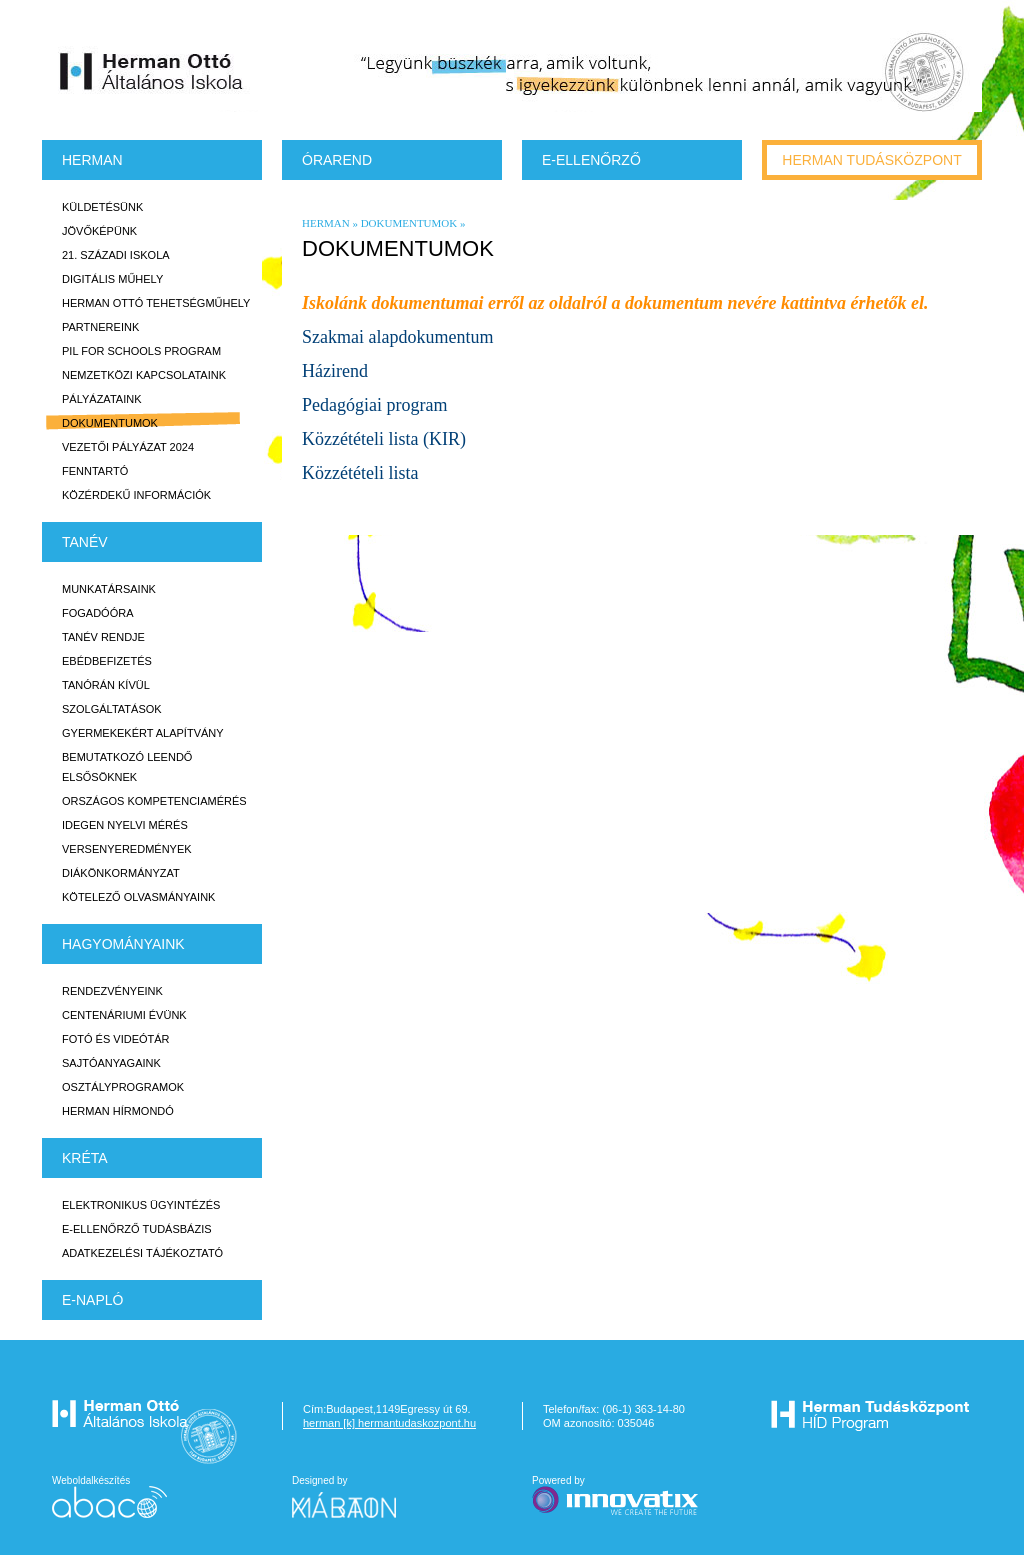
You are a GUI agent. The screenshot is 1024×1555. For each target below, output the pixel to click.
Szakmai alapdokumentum (397, 337)
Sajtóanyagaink (111, 1063)
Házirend (335, 371)
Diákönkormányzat (121, 873)
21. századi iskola (116, 255)
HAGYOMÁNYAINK (123, 944)
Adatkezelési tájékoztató (142, 1253)
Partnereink (100, 327)
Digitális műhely (112, 279)
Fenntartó (95, 471)
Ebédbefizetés (107, 661)
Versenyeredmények (127, 849)
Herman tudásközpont (871, 160)
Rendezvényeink (112, 991)
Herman (92, 160)
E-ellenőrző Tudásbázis (137, 1229)
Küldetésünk (102, 207)
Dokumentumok (110, 423)
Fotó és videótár (116, 1039)
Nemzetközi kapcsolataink (144, 375)
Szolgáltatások (112, 709)
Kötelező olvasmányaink (138, 897)
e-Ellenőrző (591, 160)
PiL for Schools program (141, 351)
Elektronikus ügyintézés (141, 1205)
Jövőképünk (99, 231)
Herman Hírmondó (118, 1111)
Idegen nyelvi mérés (125, 825)
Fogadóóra (98, 613)
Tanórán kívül (106, 685)
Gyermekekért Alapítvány (143, 733)
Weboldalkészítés (109, 1496)
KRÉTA (85, 1158)
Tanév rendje (103, 637)
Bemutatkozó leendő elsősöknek (127, 767)
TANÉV (85, 542)
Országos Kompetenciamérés (154, 801)
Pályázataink (101, 399)
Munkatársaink (109, 589)
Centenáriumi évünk (124, 1015)
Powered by (617, 1496)
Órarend (337, 160)
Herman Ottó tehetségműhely (156, 303)
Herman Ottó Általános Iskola (152, 71)
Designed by (356, 1496)
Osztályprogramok (123, 1087)
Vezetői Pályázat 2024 (128, 447)
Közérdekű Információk (136, 495)
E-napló (92, 1300)
